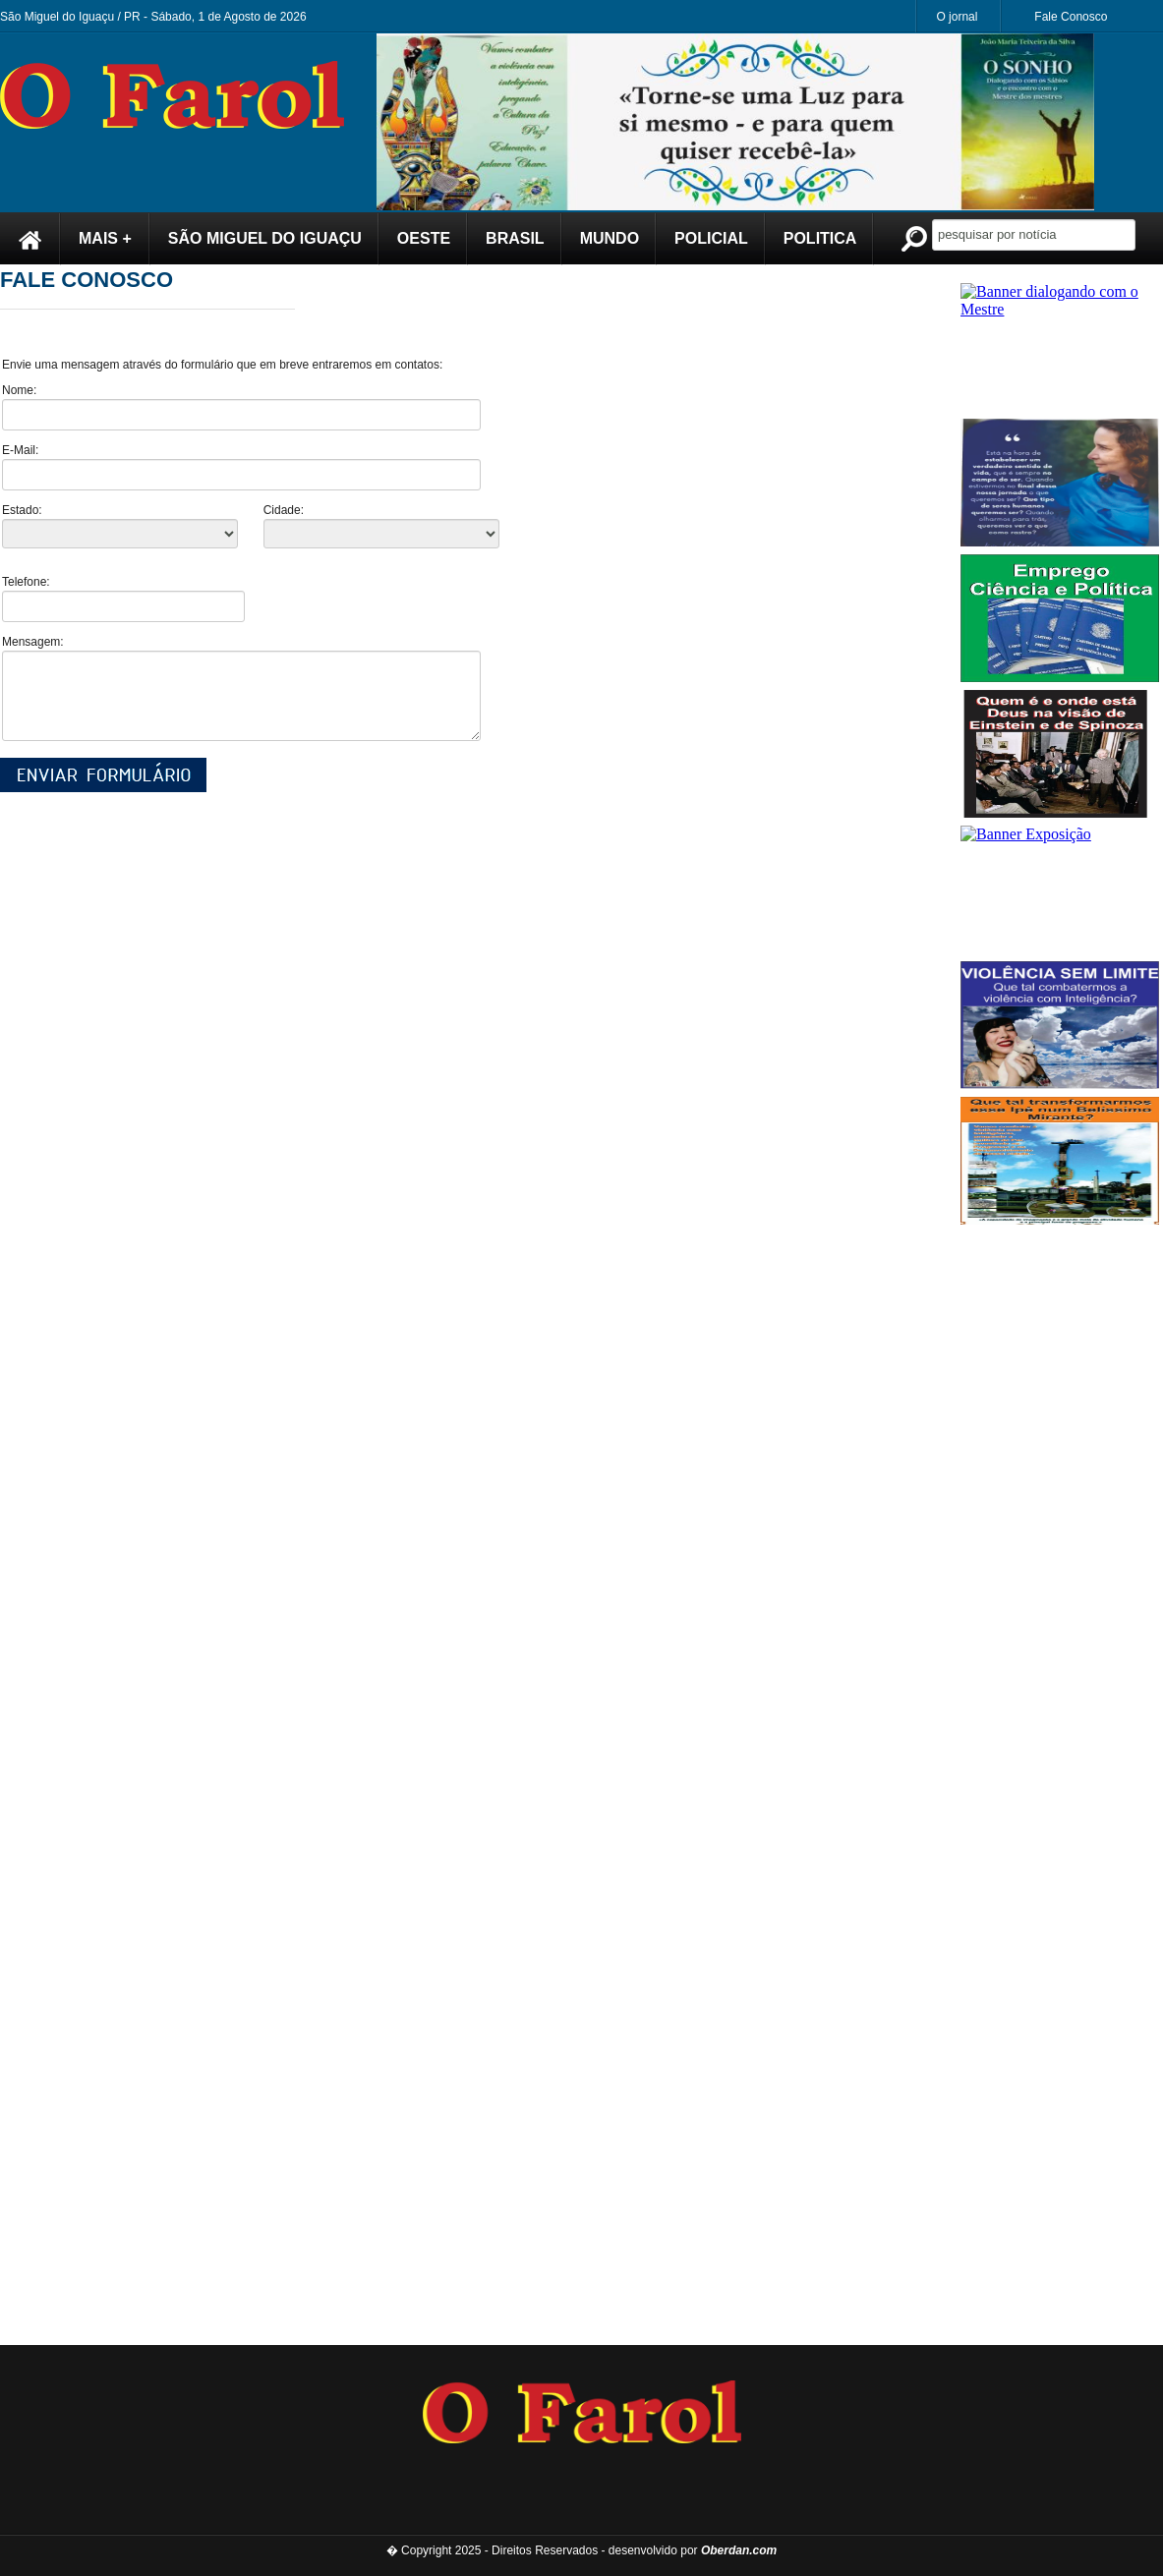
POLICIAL (711, 238)
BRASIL (515, 238)
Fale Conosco (1070, 17)
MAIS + (105, 238)
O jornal (956, 17)
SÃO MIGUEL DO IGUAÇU (265, 238)
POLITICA (820, 238)
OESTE (423, 238)
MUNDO (609, 238)
